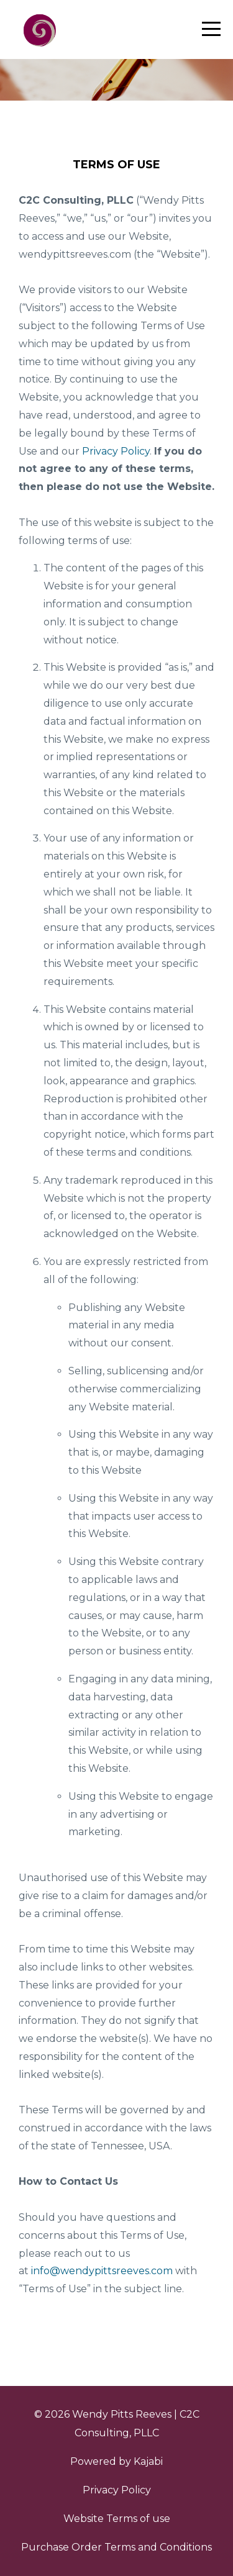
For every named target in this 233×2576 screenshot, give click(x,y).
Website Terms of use (116, 2518)
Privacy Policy (117, 2490)
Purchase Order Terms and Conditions (116, 2547)
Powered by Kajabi (116, 2461)
